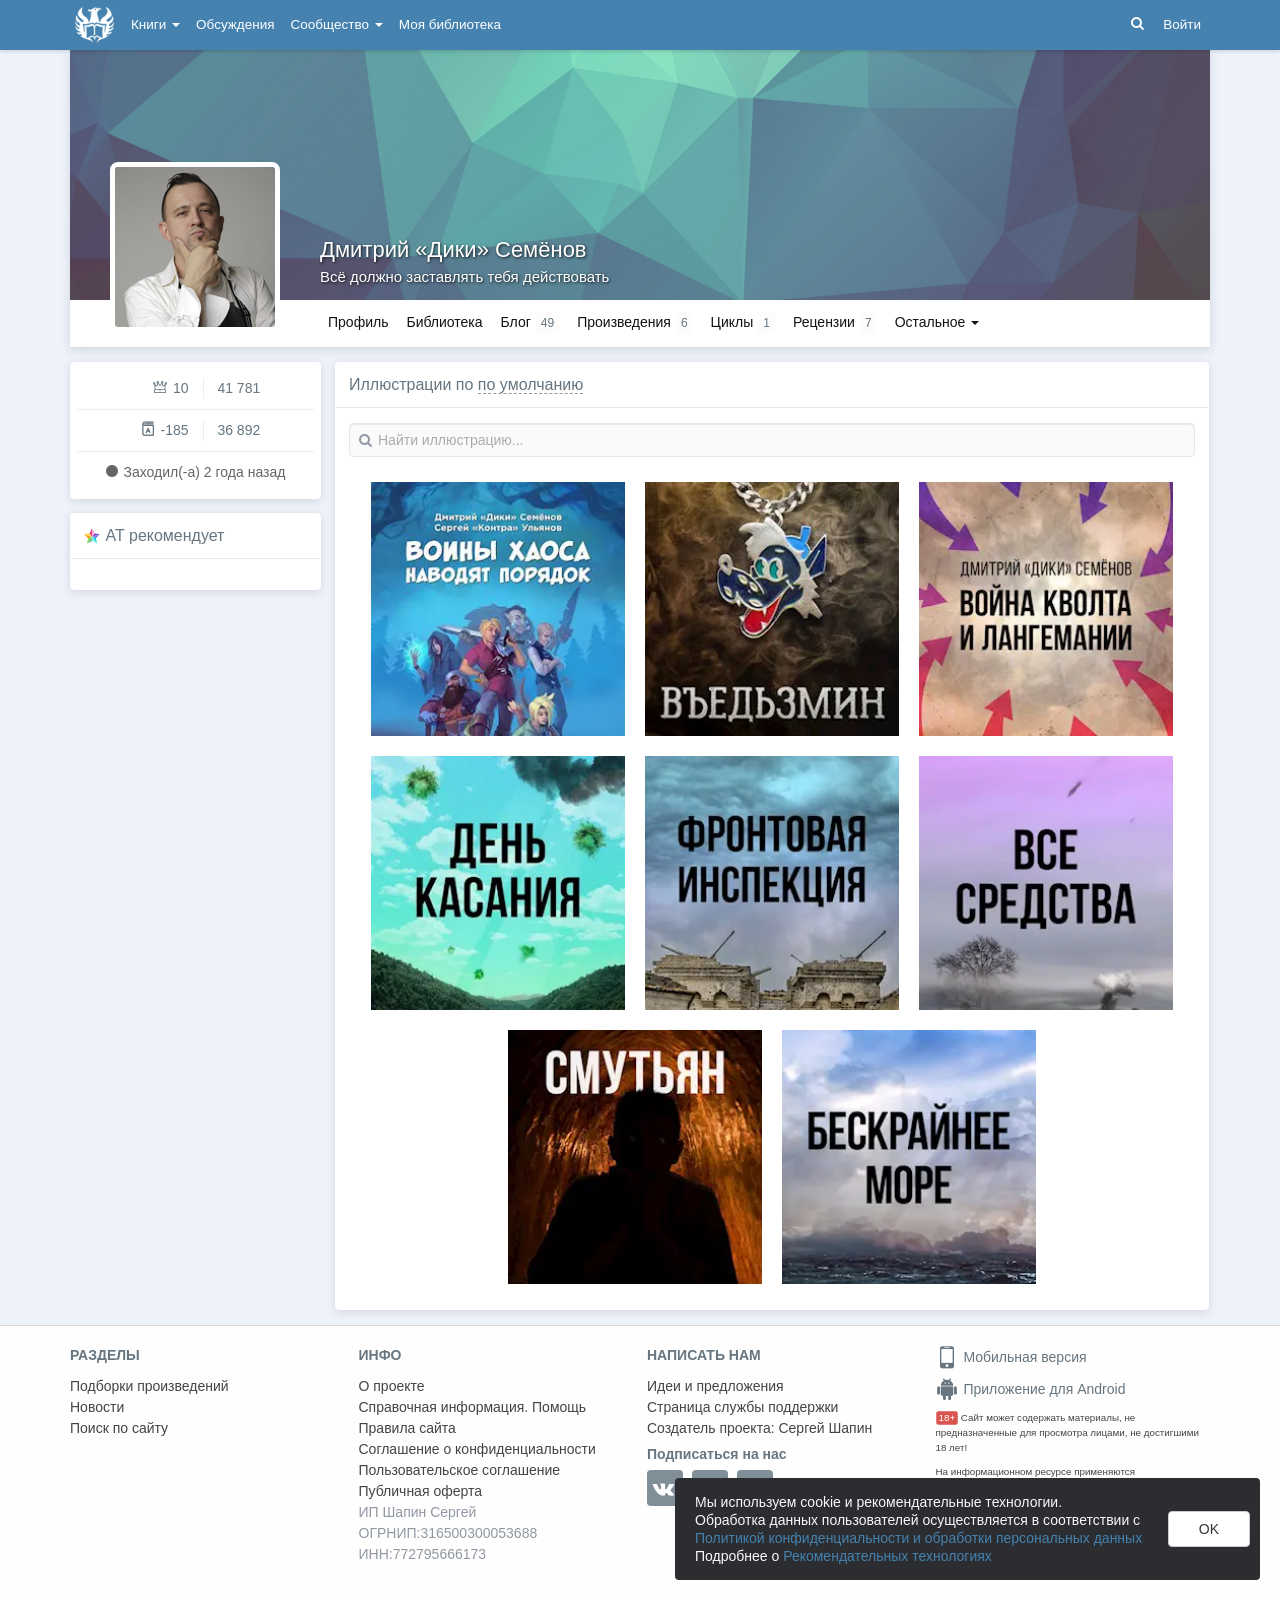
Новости (97, 1407)
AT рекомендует (165, 535)
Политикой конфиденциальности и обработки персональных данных (918, 1538)
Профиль (358, 322)
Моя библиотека (450, 24)
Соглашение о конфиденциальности (477, 1449)
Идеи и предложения (715, 1386)
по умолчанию (530, 384)
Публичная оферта (421, 1491)
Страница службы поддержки (742, 1407)
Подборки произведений (149, 1386)
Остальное (937, 322)
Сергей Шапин (825, 1428)
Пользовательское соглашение (460, 1470)
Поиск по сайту (119, 1428)
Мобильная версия (1011, 1357)
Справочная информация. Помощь (473, 1407)
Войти (1182, 24)
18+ (947, 1417)
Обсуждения (235, 24)
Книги (155, 24)
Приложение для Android (1031, 1389)
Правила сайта (407, 1428)
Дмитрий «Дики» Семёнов (453, 249)
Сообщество (337, 24)
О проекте (392, 1386)
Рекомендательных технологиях (887, 1556)
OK (1209, 1529)
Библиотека (444, 322)
